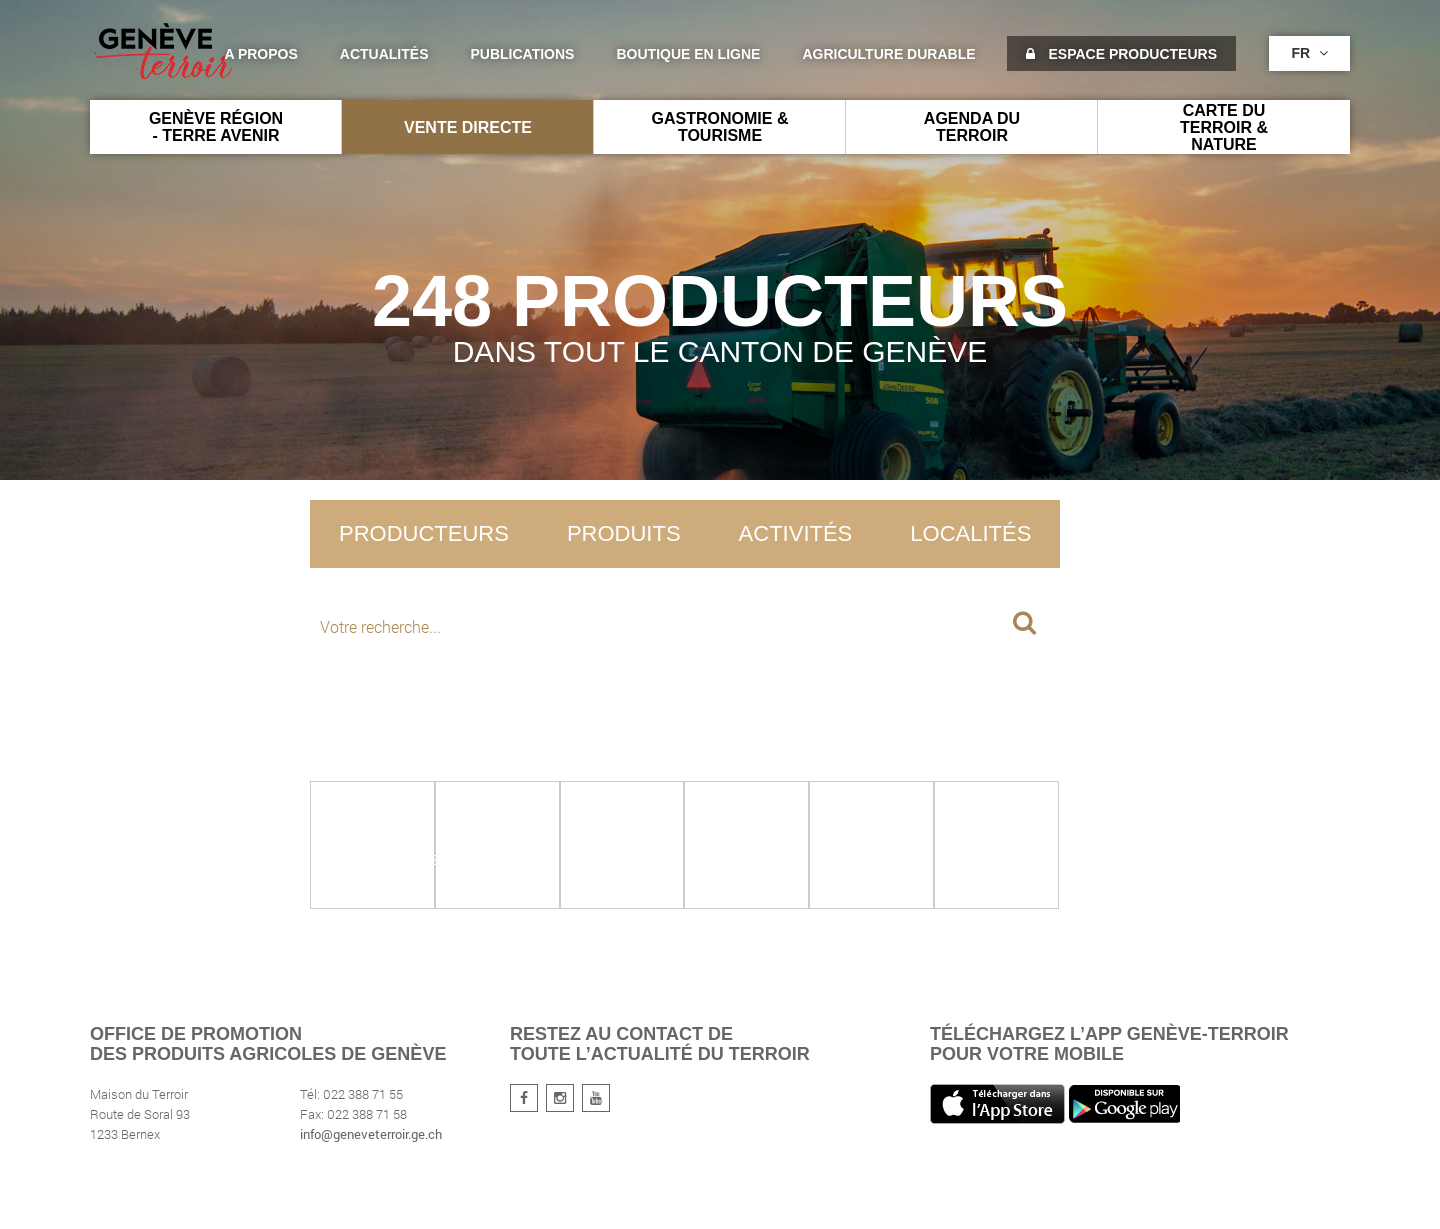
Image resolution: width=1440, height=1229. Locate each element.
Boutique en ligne (688, 54)
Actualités (384, 54)
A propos (260, 54)
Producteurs (424, 533)
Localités (970, 533)
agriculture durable (888, 54)
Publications (523, 54)
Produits (624, 533)
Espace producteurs (1121, 54)
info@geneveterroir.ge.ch (371, 1134)
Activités (796, 533)
